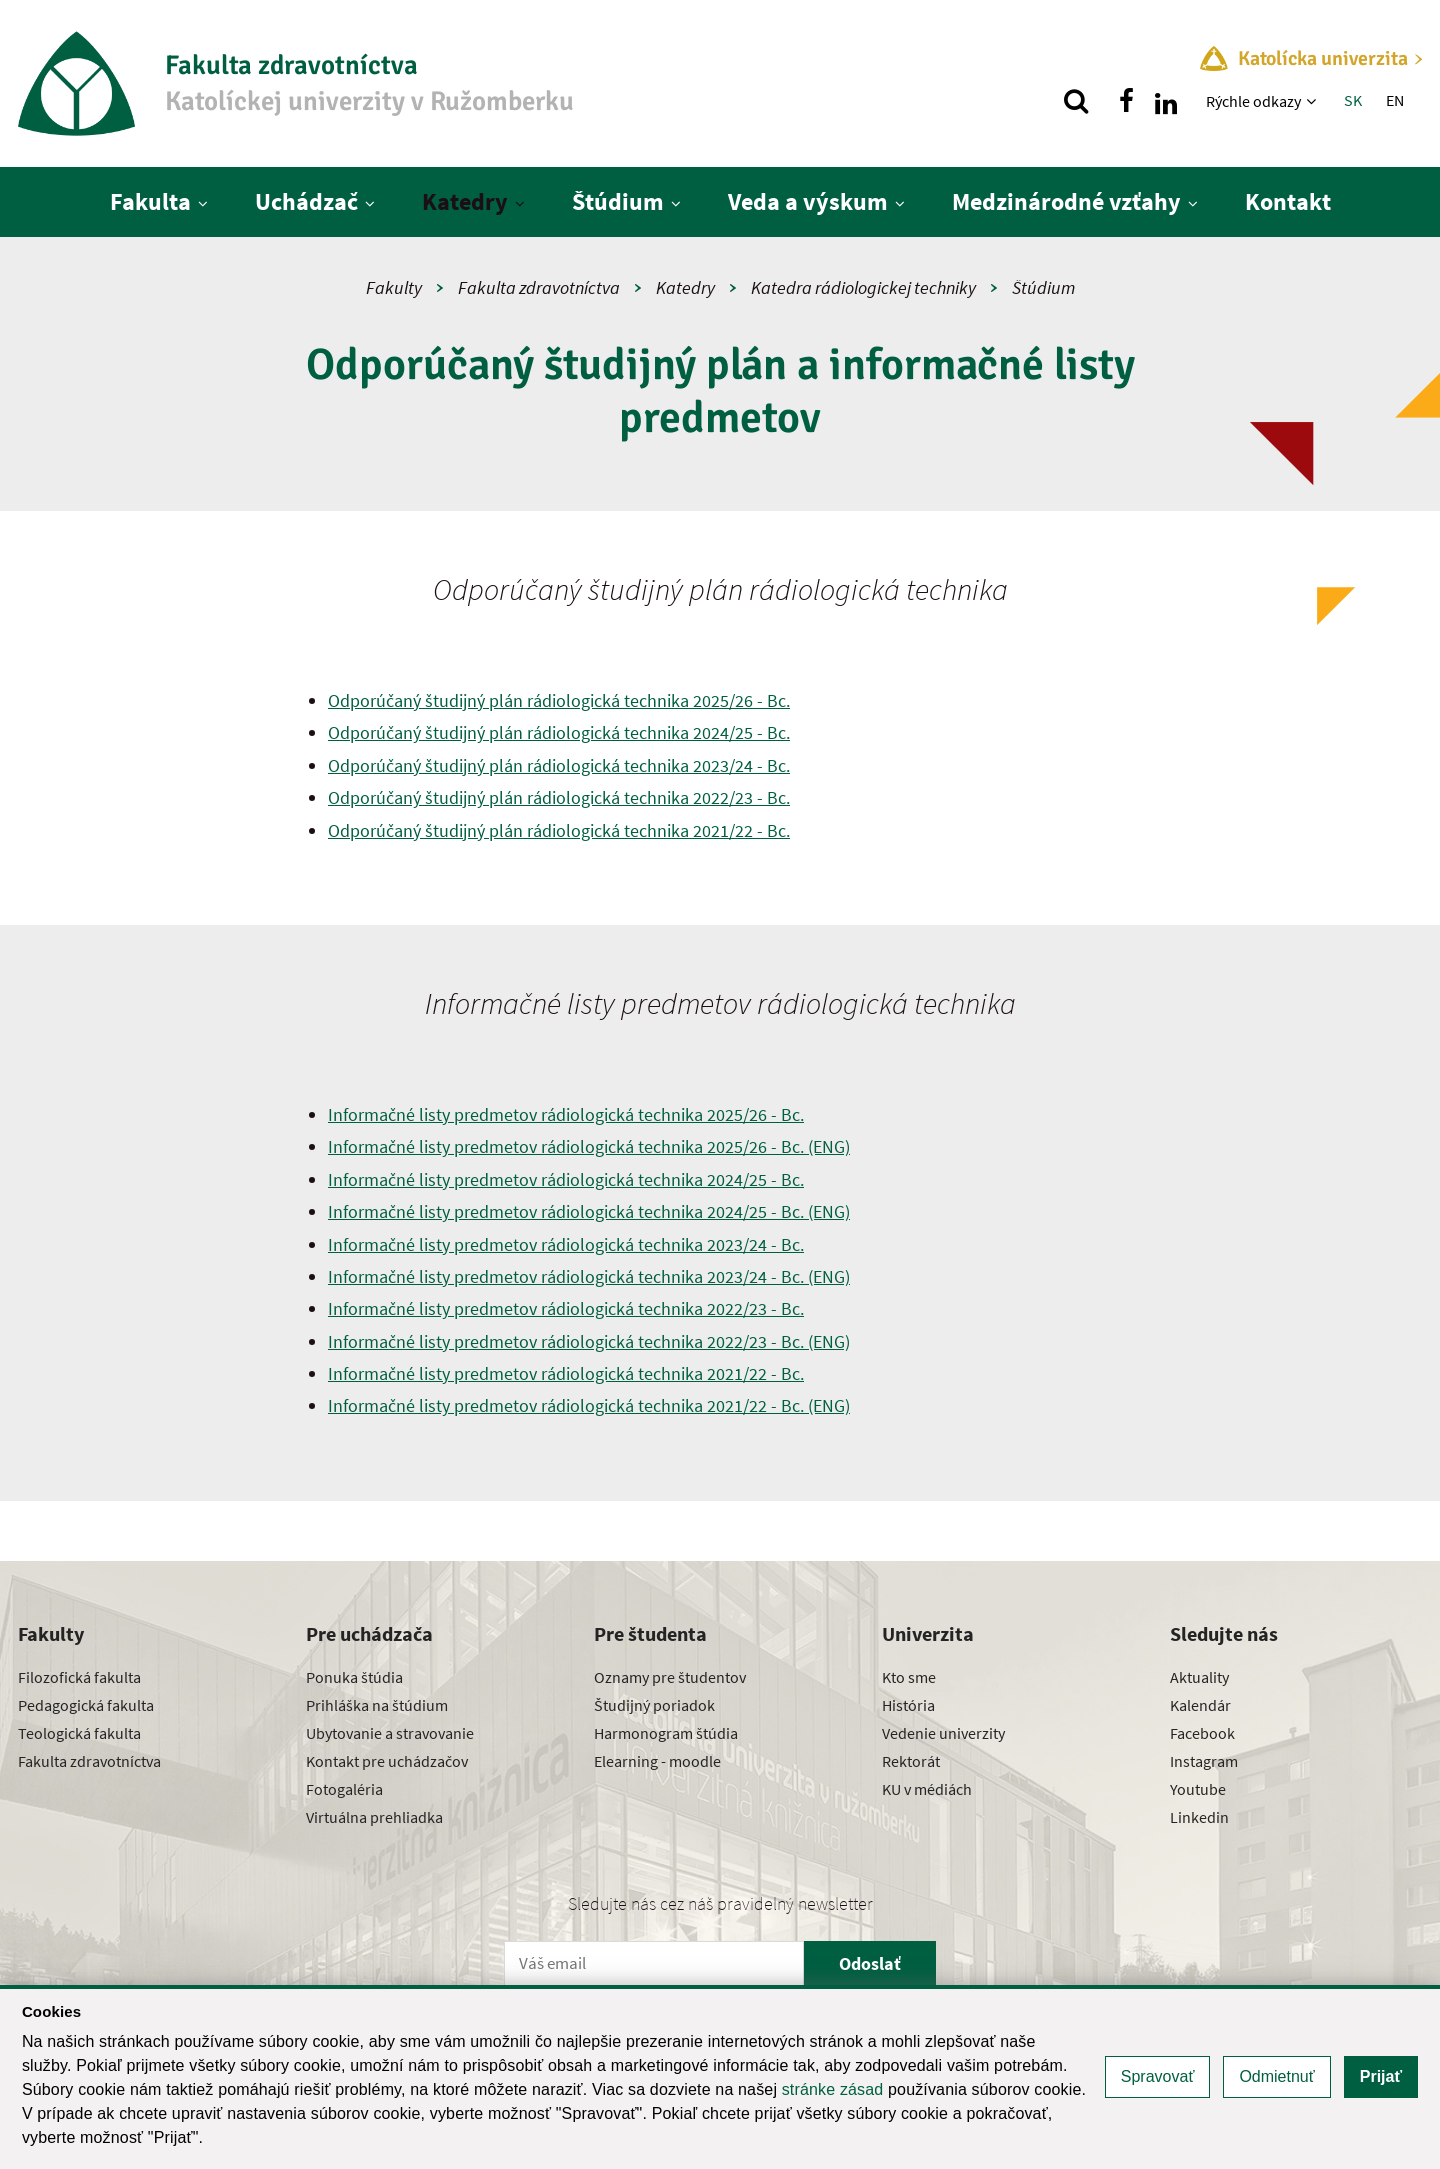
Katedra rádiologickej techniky (863, 287)
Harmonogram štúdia (666, 1733)
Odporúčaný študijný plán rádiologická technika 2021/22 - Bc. (559, 830)
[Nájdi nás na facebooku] (1126, 101)
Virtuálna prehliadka (374, 1817)
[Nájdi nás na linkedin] (1166, 101)
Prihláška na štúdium (377, 1705)
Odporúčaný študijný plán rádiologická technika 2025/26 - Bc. (559, 700)
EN (1395, 100)
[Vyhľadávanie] (1076, 101)
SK (1353, 100)
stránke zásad (833, 2089)
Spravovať (1158, 2076)
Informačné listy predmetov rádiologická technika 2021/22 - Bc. (566, 1373)
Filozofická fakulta (79, 1677)
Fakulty (394, 287)
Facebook (1202, 1733)
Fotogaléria (344, 1789)
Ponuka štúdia (354, 1677)
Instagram (1204, 1761)
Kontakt (1288, 201)
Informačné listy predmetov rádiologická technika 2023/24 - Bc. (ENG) (589, 1276)
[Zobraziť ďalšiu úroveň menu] (1313, 101)
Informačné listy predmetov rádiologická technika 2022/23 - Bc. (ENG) (589, 1341)
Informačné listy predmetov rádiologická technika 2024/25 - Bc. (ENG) (589, 1211)
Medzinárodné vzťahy (1066, 201)
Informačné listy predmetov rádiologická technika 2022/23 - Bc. (566, 1308)
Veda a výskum (808, 201)
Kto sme (909, 1677)
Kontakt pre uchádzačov (387, 1761)
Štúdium (618, 201)
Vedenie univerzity (943, 1733)
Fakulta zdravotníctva (539, 287)
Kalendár (1200, 1705)
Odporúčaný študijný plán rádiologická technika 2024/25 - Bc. (559, 732)
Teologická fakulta (79, 1733)
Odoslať (870, 1963)
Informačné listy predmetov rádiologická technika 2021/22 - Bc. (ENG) (589, 1405)
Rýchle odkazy (1253, 101)
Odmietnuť (1276, 2076)
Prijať (1381, 2076)
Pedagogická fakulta (86, 1705)
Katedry (465, 201)
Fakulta (150, 201)
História (908, 1705)
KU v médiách (927, 1789)
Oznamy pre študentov (670, 1677)
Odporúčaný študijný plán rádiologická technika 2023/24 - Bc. (559, 765)
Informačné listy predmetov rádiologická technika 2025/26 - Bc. (566, 1114)
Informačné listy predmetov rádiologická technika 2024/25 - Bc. (566, 1179)
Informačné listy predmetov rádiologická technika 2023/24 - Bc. (566, 1244)
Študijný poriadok (654, 1705)
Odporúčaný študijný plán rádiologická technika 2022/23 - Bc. (559, 797)
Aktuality (1199, 1677)
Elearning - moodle (657, 1761)
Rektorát (911, 1761)
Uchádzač (306, 201)
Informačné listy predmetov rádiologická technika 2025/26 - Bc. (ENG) (589, 1146)
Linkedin (1199, 1817)
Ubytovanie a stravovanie (390, 1733)
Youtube (1198, 1789)
